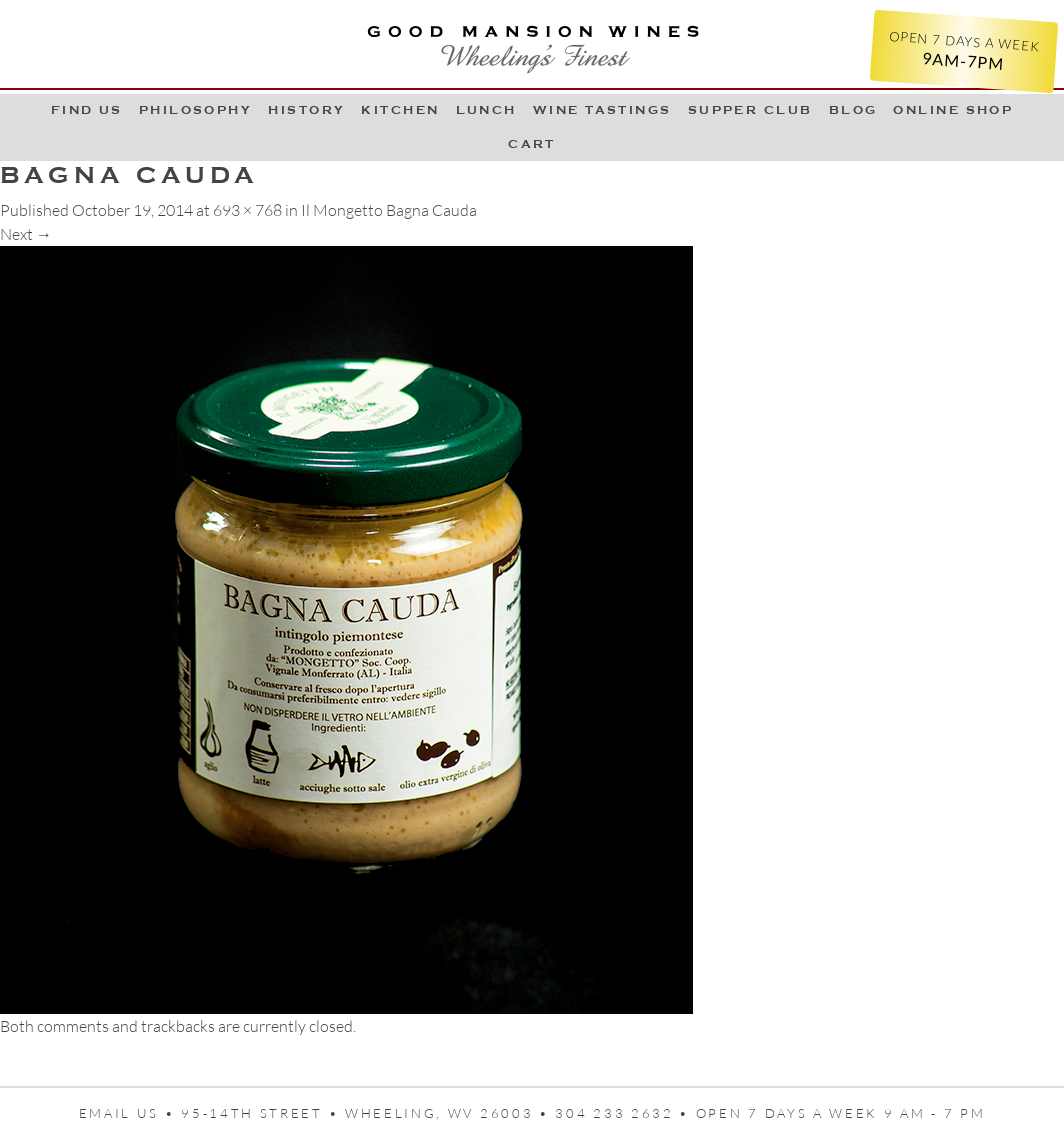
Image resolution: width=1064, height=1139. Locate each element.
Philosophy (196, 110)
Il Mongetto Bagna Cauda (389, 210)
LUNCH (486, 110)
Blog (853, 110)
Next (26, 234)
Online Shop (953, 110)
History (306, 110)
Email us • (130, 1113)
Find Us (87, 110)
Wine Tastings (602, 110)
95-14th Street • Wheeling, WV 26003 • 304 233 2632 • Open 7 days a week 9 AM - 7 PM (583, 1113)
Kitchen (400, 110)
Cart (532, 144)
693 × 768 (247, 210)
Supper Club (750, 110)
